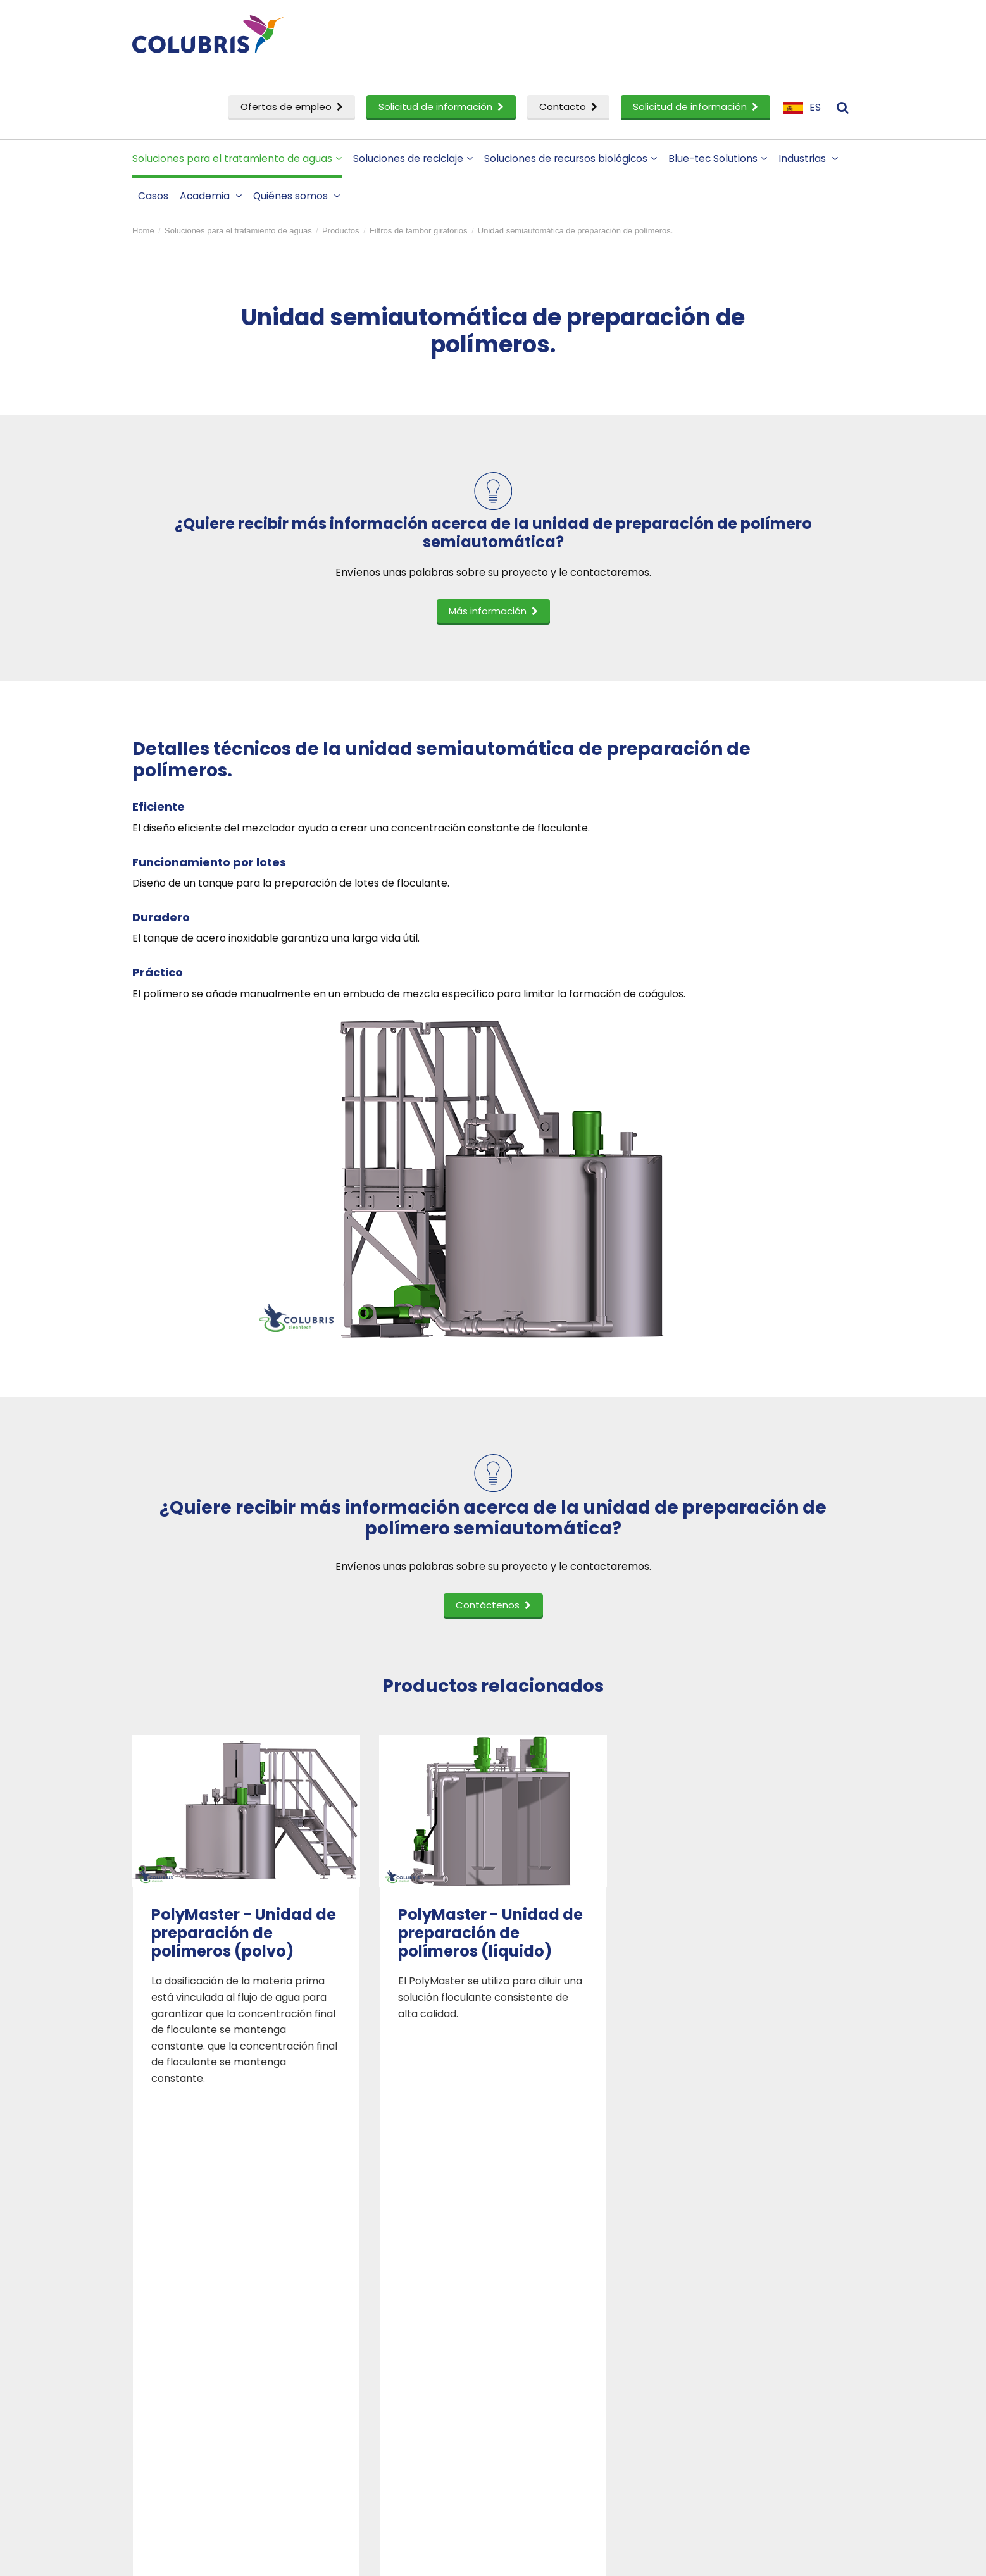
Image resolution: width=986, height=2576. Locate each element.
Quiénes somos (296, 195)
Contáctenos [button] (493, 1605)
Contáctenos (733, 2311)
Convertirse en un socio (573, 2352)
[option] (246, 1911)
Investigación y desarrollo (208, 2405)
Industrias (808, 158)
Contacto (568, 106)
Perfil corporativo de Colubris (588, 2311)
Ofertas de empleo (291, 106)
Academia (211, 195)
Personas (538, 2332)
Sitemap (439, 2558)
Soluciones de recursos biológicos (570, 158)
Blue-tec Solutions (717, 158)
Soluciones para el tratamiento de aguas (237, 158)
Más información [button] (493, 611)
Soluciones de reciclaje (413, 158)
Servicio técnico (184, 2426)
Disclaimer (276, 2558)
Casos (153, 195)
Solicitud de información (441, 106)
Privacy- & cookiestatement (359, 2558)
